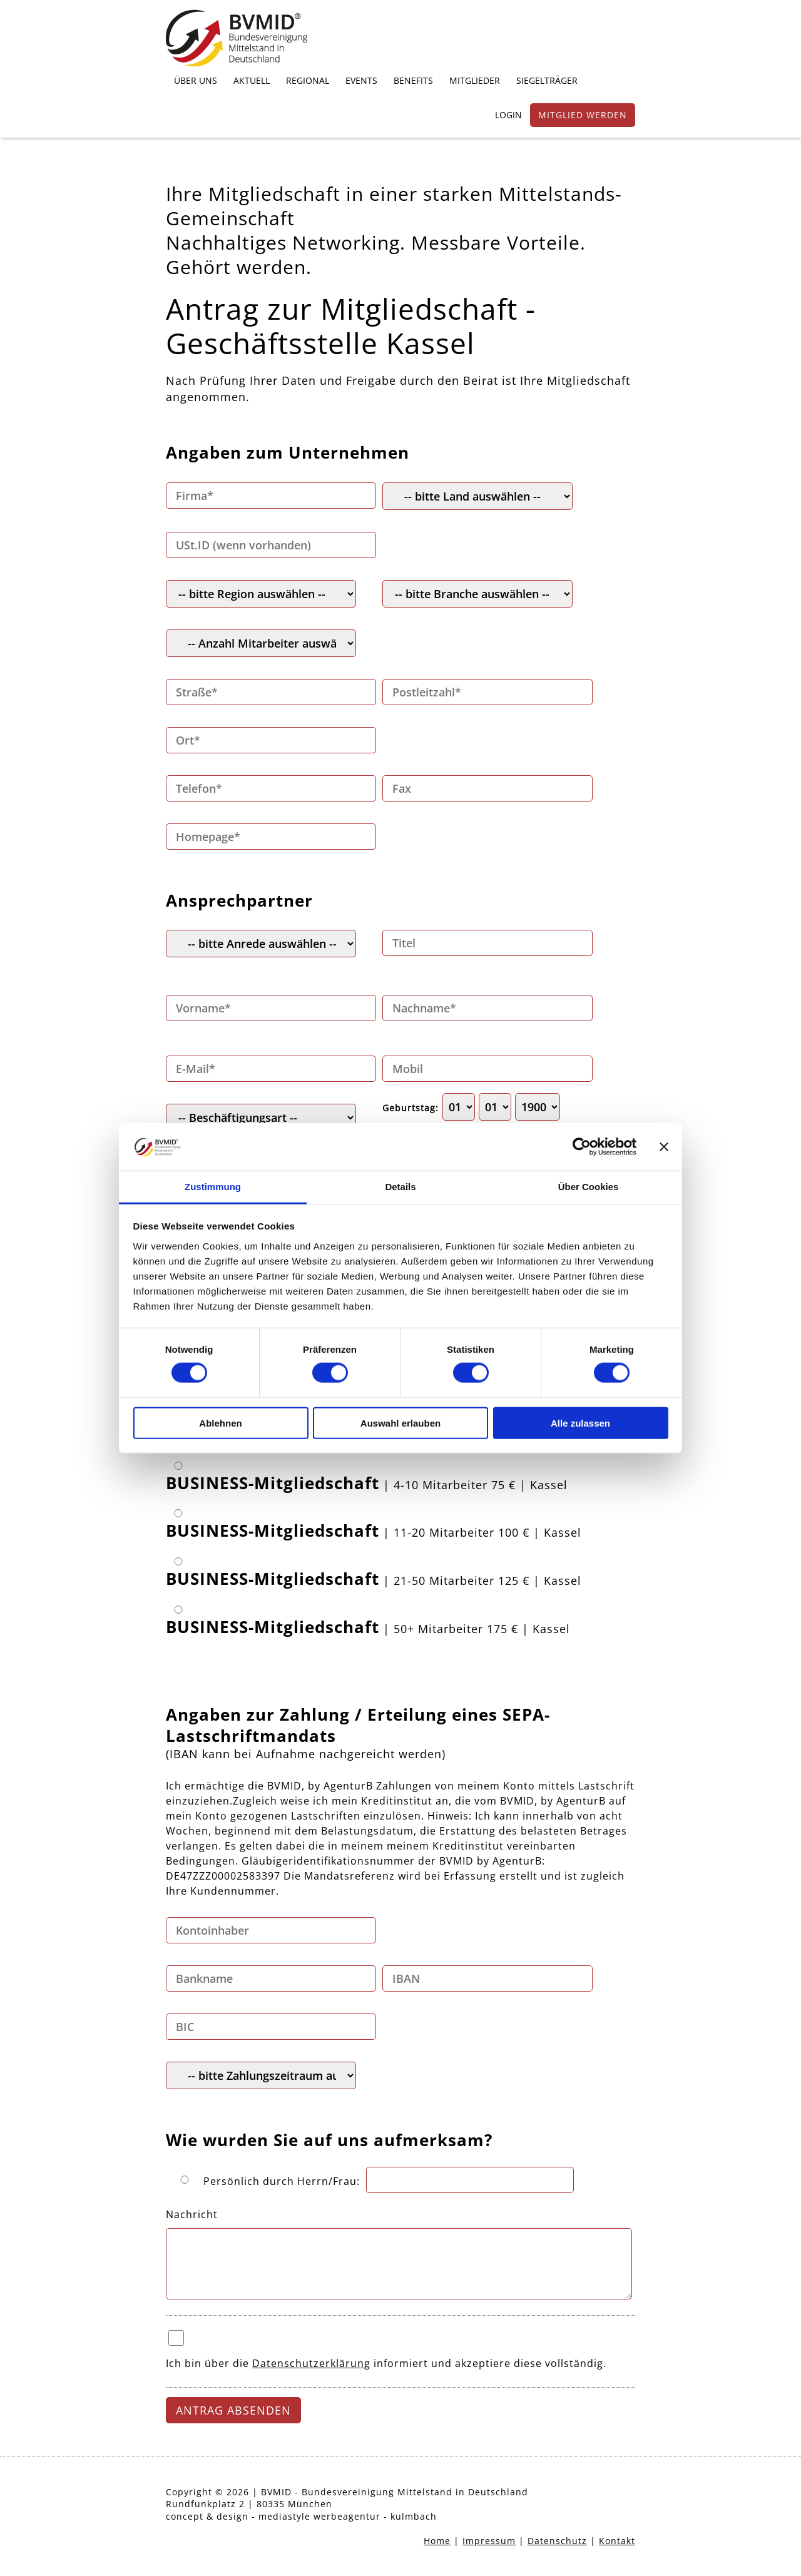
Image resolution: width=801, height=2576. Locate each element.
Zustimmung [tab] (213, 1186)
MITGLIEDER (474, 80)
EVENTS (361, 80)
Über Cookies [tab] (588, 1186)
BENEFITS (413, 80)
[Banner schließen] (664, 1147)
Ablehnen (220, 1422)
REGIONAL (307, 80)
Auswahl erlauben (400, 1422)
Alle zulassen (580, 1422)
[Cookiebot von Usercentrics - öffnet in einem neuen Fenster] (581, 1147)
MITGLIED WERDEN (582, 115)
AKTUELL (251, 80)
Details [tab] (400, 1186)
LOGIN (508, 115)
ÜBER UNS (195, 80)
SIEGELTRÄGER (547, 80)
